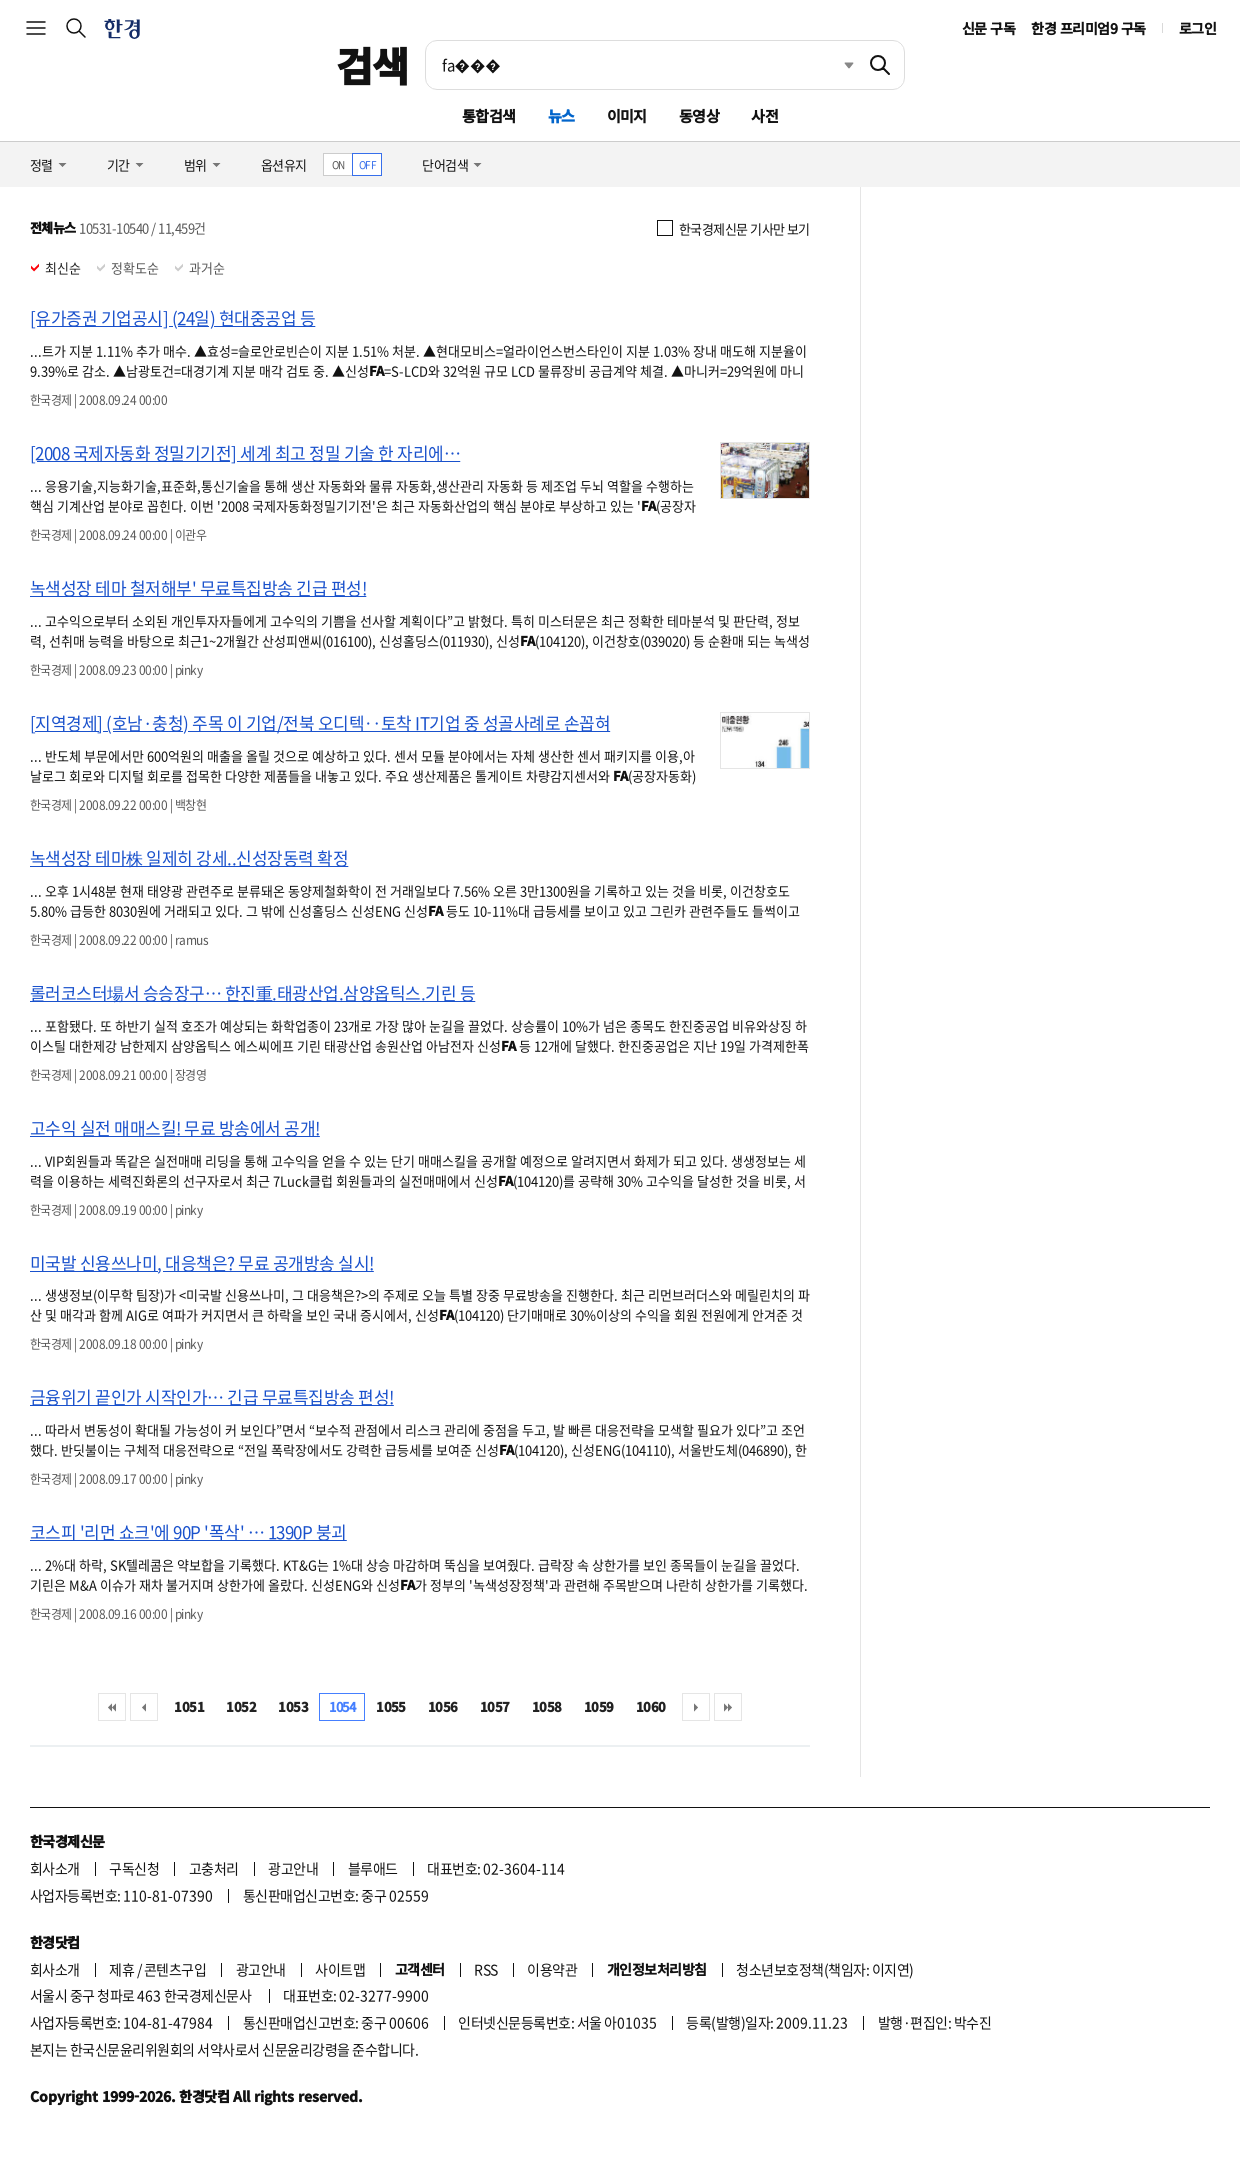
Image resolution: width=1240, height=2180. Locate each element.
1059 (599, 1706)
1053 (293, 1706)
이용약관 (552, 1969)
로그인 (1197, 28)
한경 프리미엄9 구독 (1088, 28)
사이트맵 (340, 1969)
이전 (144, 1707)
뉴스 (561, 115)
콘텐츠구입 (175, 1969)
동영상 (699, 115)
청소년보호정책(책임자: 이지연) (824, 1969)
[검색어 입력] (641, 65)
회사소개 (55, 1868)
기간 (118, 164)
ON (338, 164)
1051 (189, 1706)
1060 (651, 1706)
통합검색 (489, 115)
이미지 (627, 115)
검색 (372, 65)
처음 (112, 1707)
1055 (391, 1706)
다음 (696, 1707)
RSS (485, 1969)
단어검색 (445, 164)
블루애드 (373, 1868)
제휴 (121, 1969)
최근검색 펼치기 (834, 65)
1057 (495, 1706)
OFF (367, 164)
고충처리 (214, 1868)
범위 (195, 164)
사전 (764, 115)
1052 (241, 1706)
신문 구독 (988, 28)
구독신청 (134, 1868)
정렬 (41, 164)
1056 (443, 1706)
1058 (547, 1706)
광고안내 (293, 1868)
